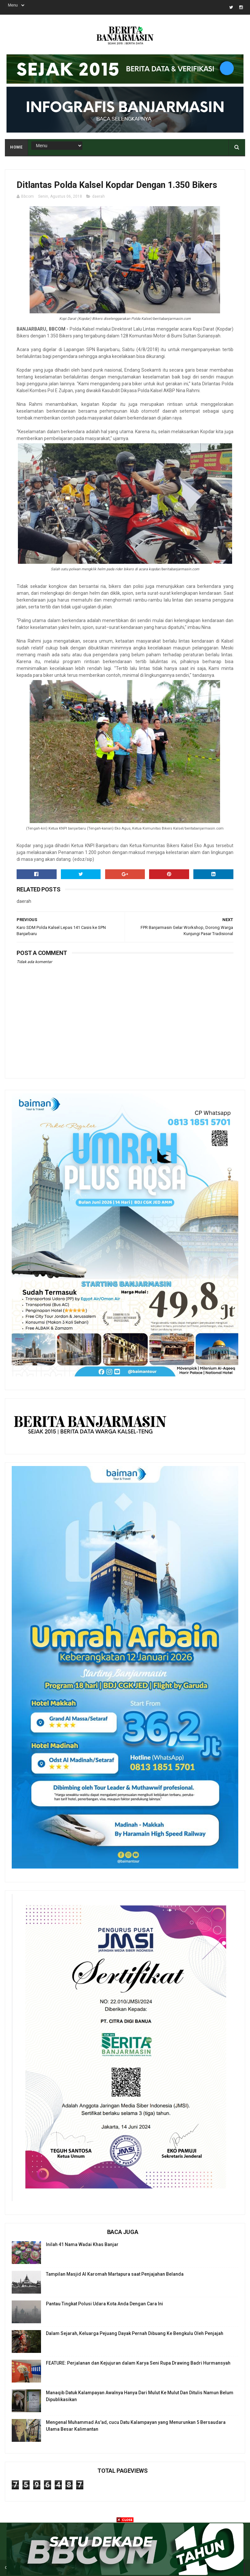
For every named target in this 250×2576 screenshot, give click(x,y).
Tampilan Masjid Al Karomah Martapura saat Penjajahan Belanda (115, 2274)
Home (16, 147)
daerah (98, 196)
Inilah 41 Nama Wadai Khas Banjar (82, 2244)
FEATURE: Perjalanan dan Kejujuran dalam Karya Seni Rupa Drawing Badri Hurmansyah (138, 2363)
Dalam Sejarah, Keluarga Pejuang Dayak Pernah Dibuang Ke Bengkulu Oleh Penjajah (134, 2333)
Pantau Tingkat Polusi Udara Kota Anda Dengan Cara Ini (104, 2303)
